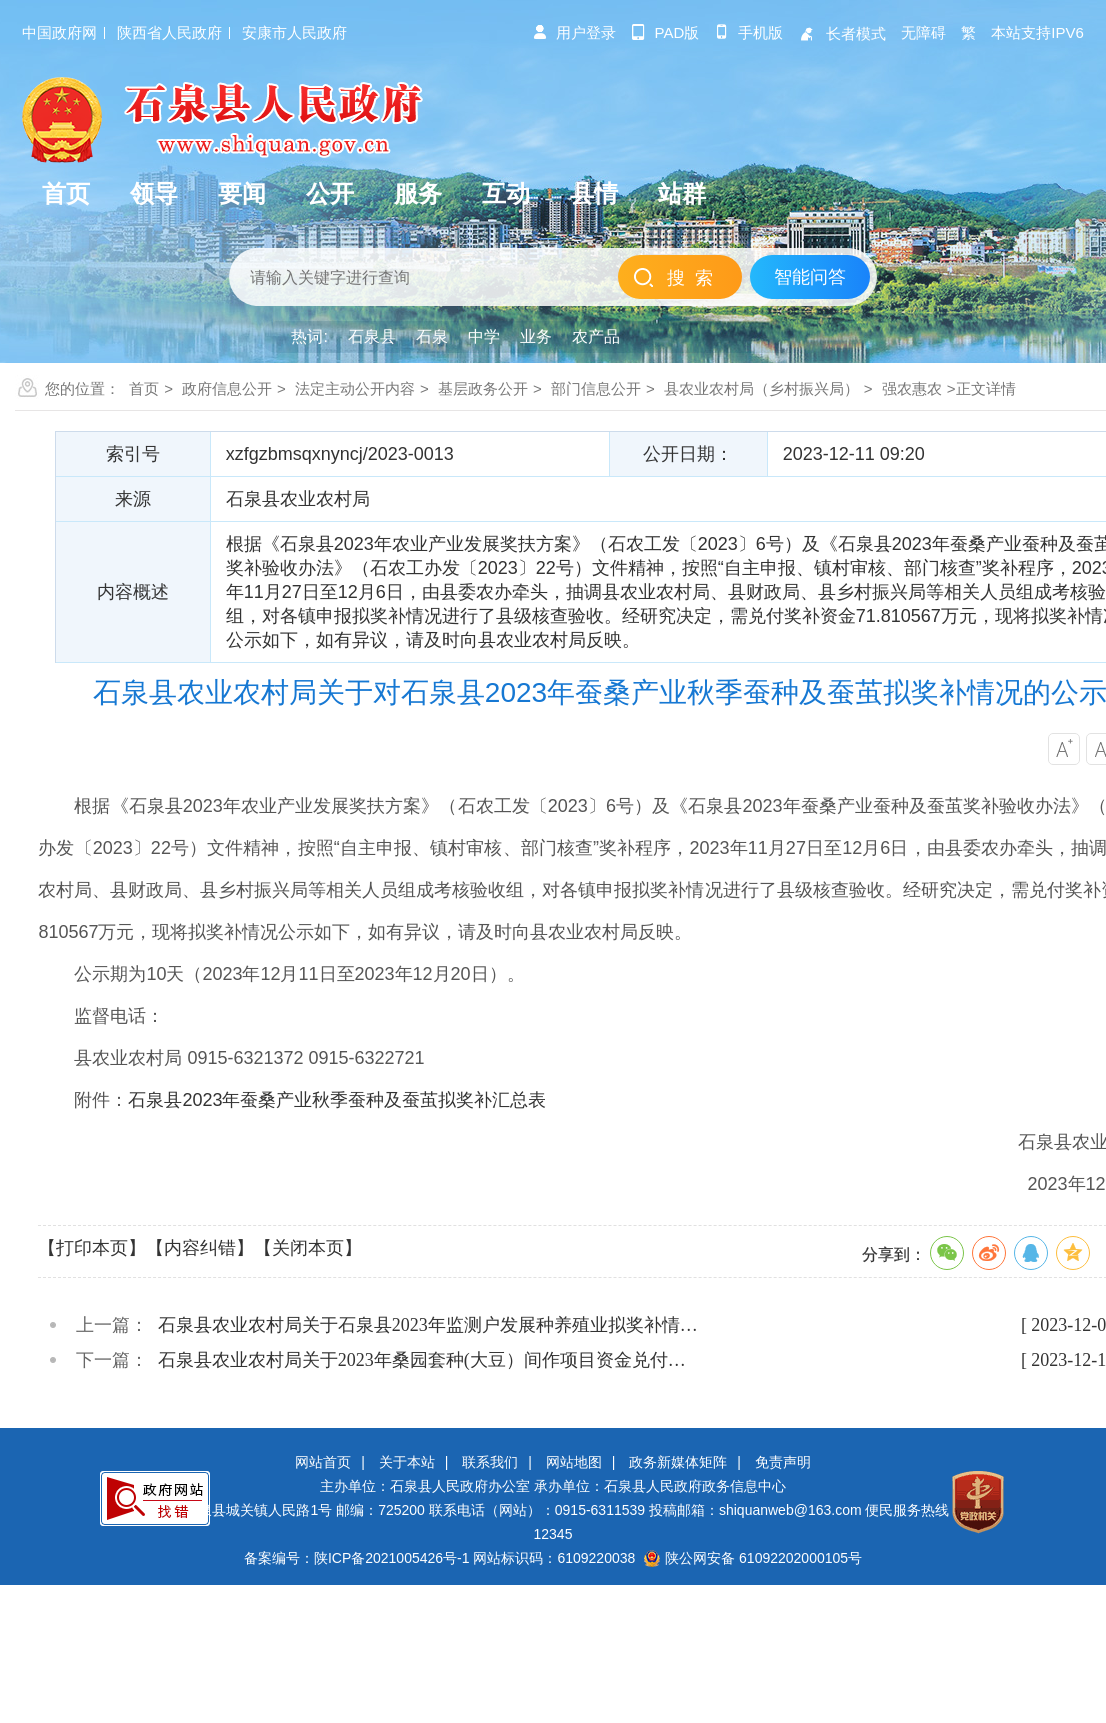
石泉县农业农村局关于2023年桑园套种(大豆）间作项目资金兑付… (422, 1360)
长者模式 (842, 33)
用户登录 (574, 32)
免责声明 (783, 1462)
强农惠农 (912, 388)
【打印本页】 (92, 1248)
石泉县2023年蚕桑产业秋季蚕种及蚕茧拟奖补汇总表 (337, 1100)
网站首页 (323, 1462)
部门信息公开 (596, 388)
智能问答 (810, 277)
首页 (144, 388)
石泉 (432, 336)
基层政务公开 (483, 388)
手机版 (748, 32)
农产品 (596, 336)
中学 (484, 336)
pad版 (665, 32)
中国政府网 (59, 32)
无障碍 (923, 32)
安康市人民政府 (294, 32)
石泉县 (372, 336)
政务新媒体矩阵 (678, 1462)
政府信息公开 (227, 388)
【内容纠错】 (200, 1248)
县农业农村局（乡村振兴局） (761, 388)
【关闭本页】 (308, 1248)
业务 (536, 336)
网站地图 (574, 1462)
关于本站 (407, 1462)
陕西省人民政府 (169, 32)
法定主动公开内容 (355, 388)
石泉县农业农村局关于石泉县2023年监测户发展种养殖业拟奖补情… (428, 1325)
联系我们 (490, 1462)
